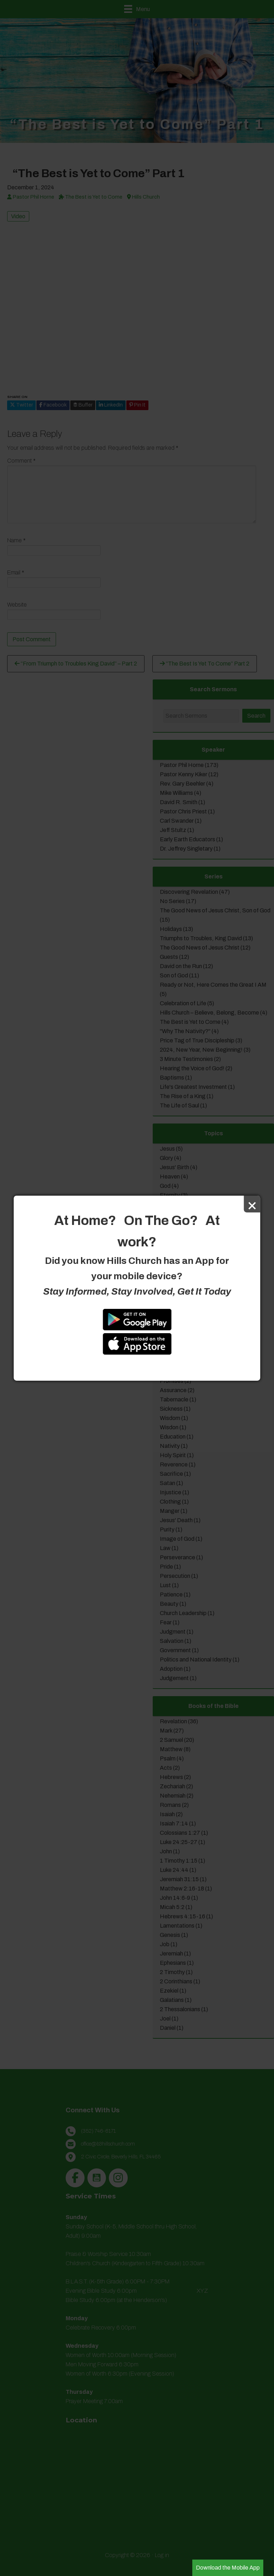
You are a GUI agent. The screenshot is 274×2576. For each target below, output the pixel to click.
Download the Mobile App (228, 2568)
